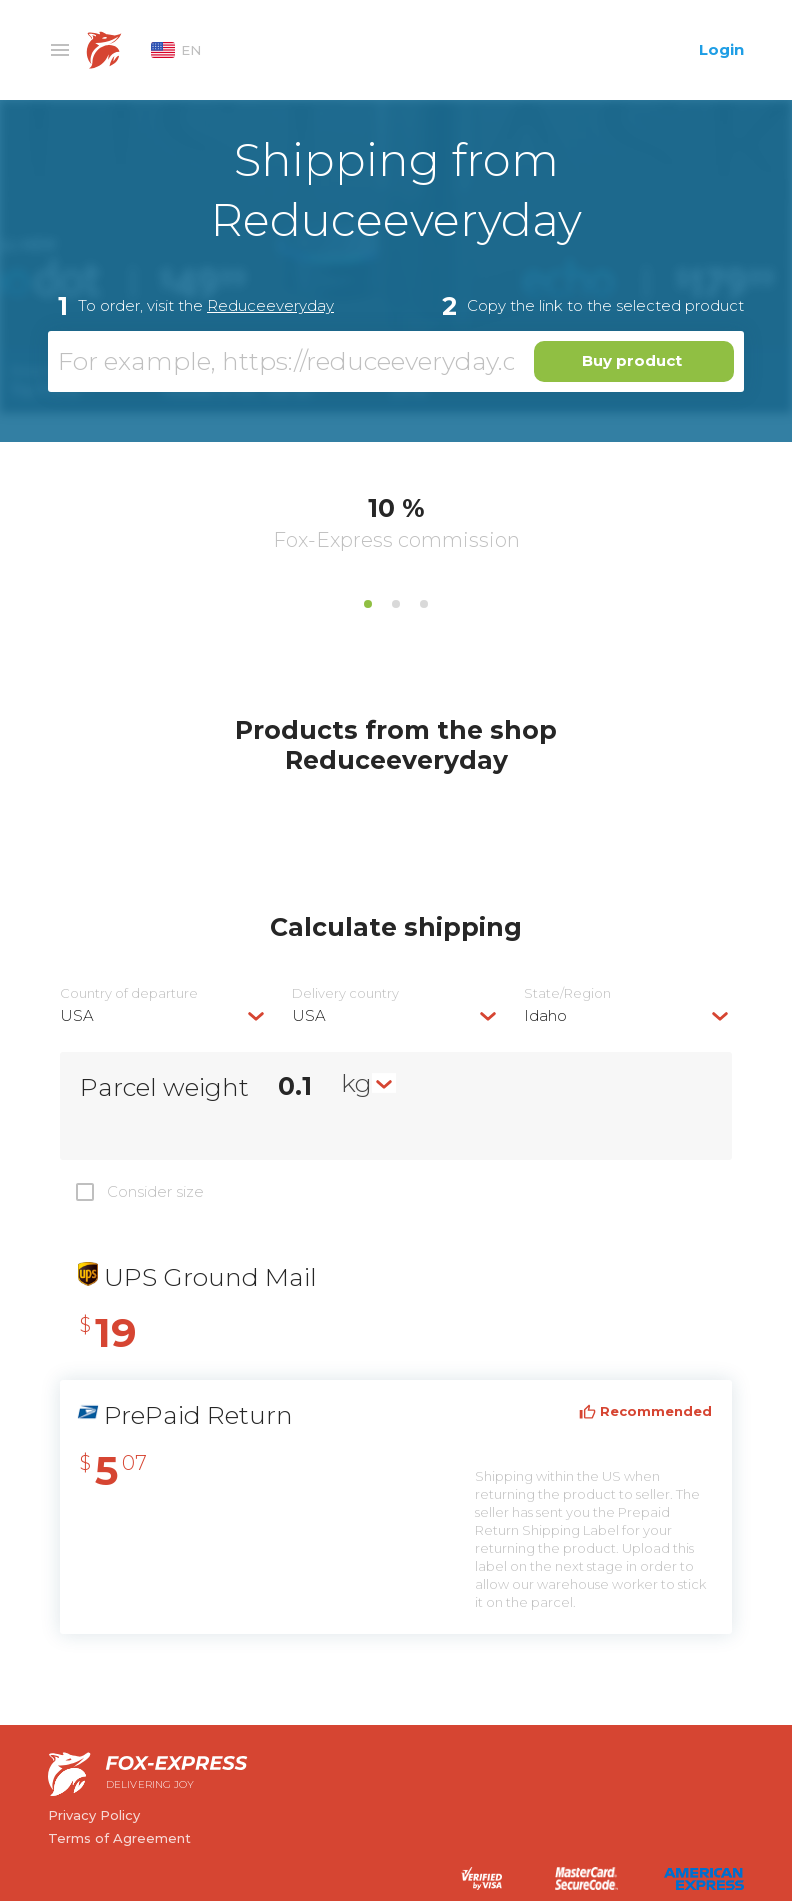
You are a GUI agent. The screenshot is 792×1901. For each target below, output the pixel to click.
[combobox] (164, 1015)
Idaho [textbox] (545, 1015)
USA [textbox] (77, 1015)
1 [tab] (368, 604)
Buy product (632, 360)
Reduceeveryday (270, 305)
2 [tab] (396, 604)
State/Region (567, 993)
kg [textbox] (356, 1083)
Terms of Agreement (119, 1838)
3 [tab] (424, 604)
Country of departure (129, 993)
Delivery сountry (345, 993)
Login (721, 49)
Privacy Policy (94, 1815)
